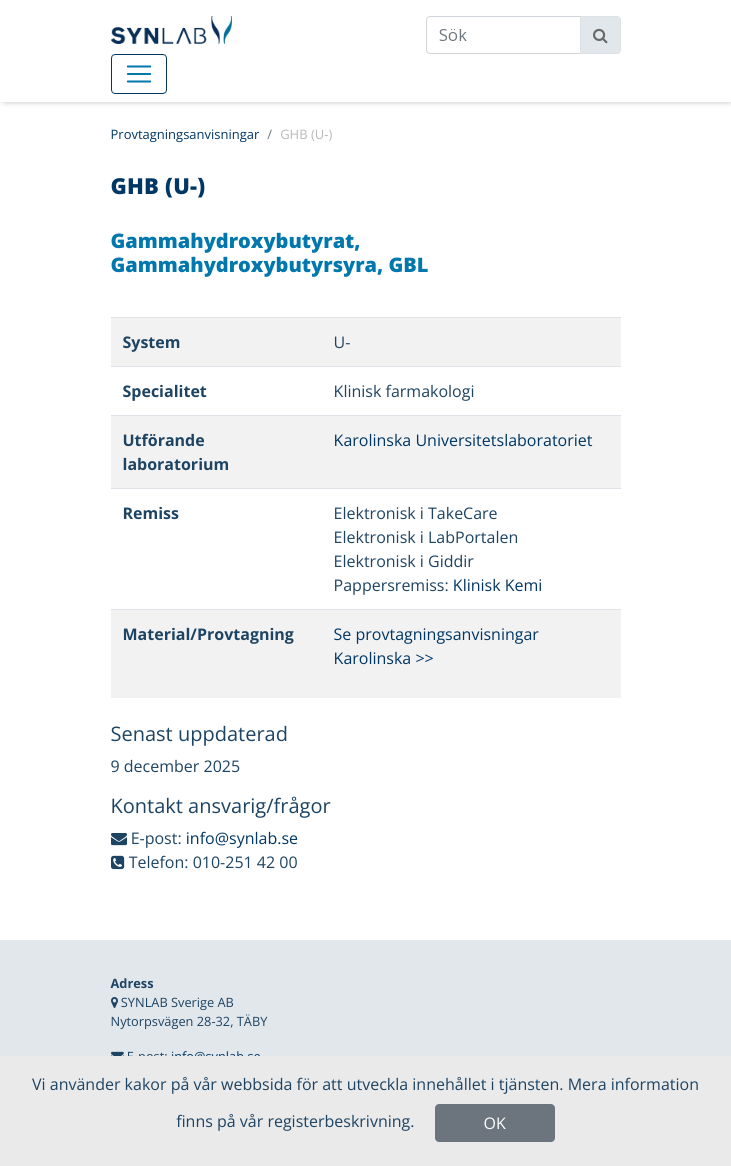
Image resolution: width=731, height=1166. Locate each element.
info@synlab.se (242, 838)
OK (495, 1123)
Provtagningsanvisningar (185, 134)
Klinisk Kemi (498, 585)
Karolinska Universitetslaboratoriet (463, 440)
